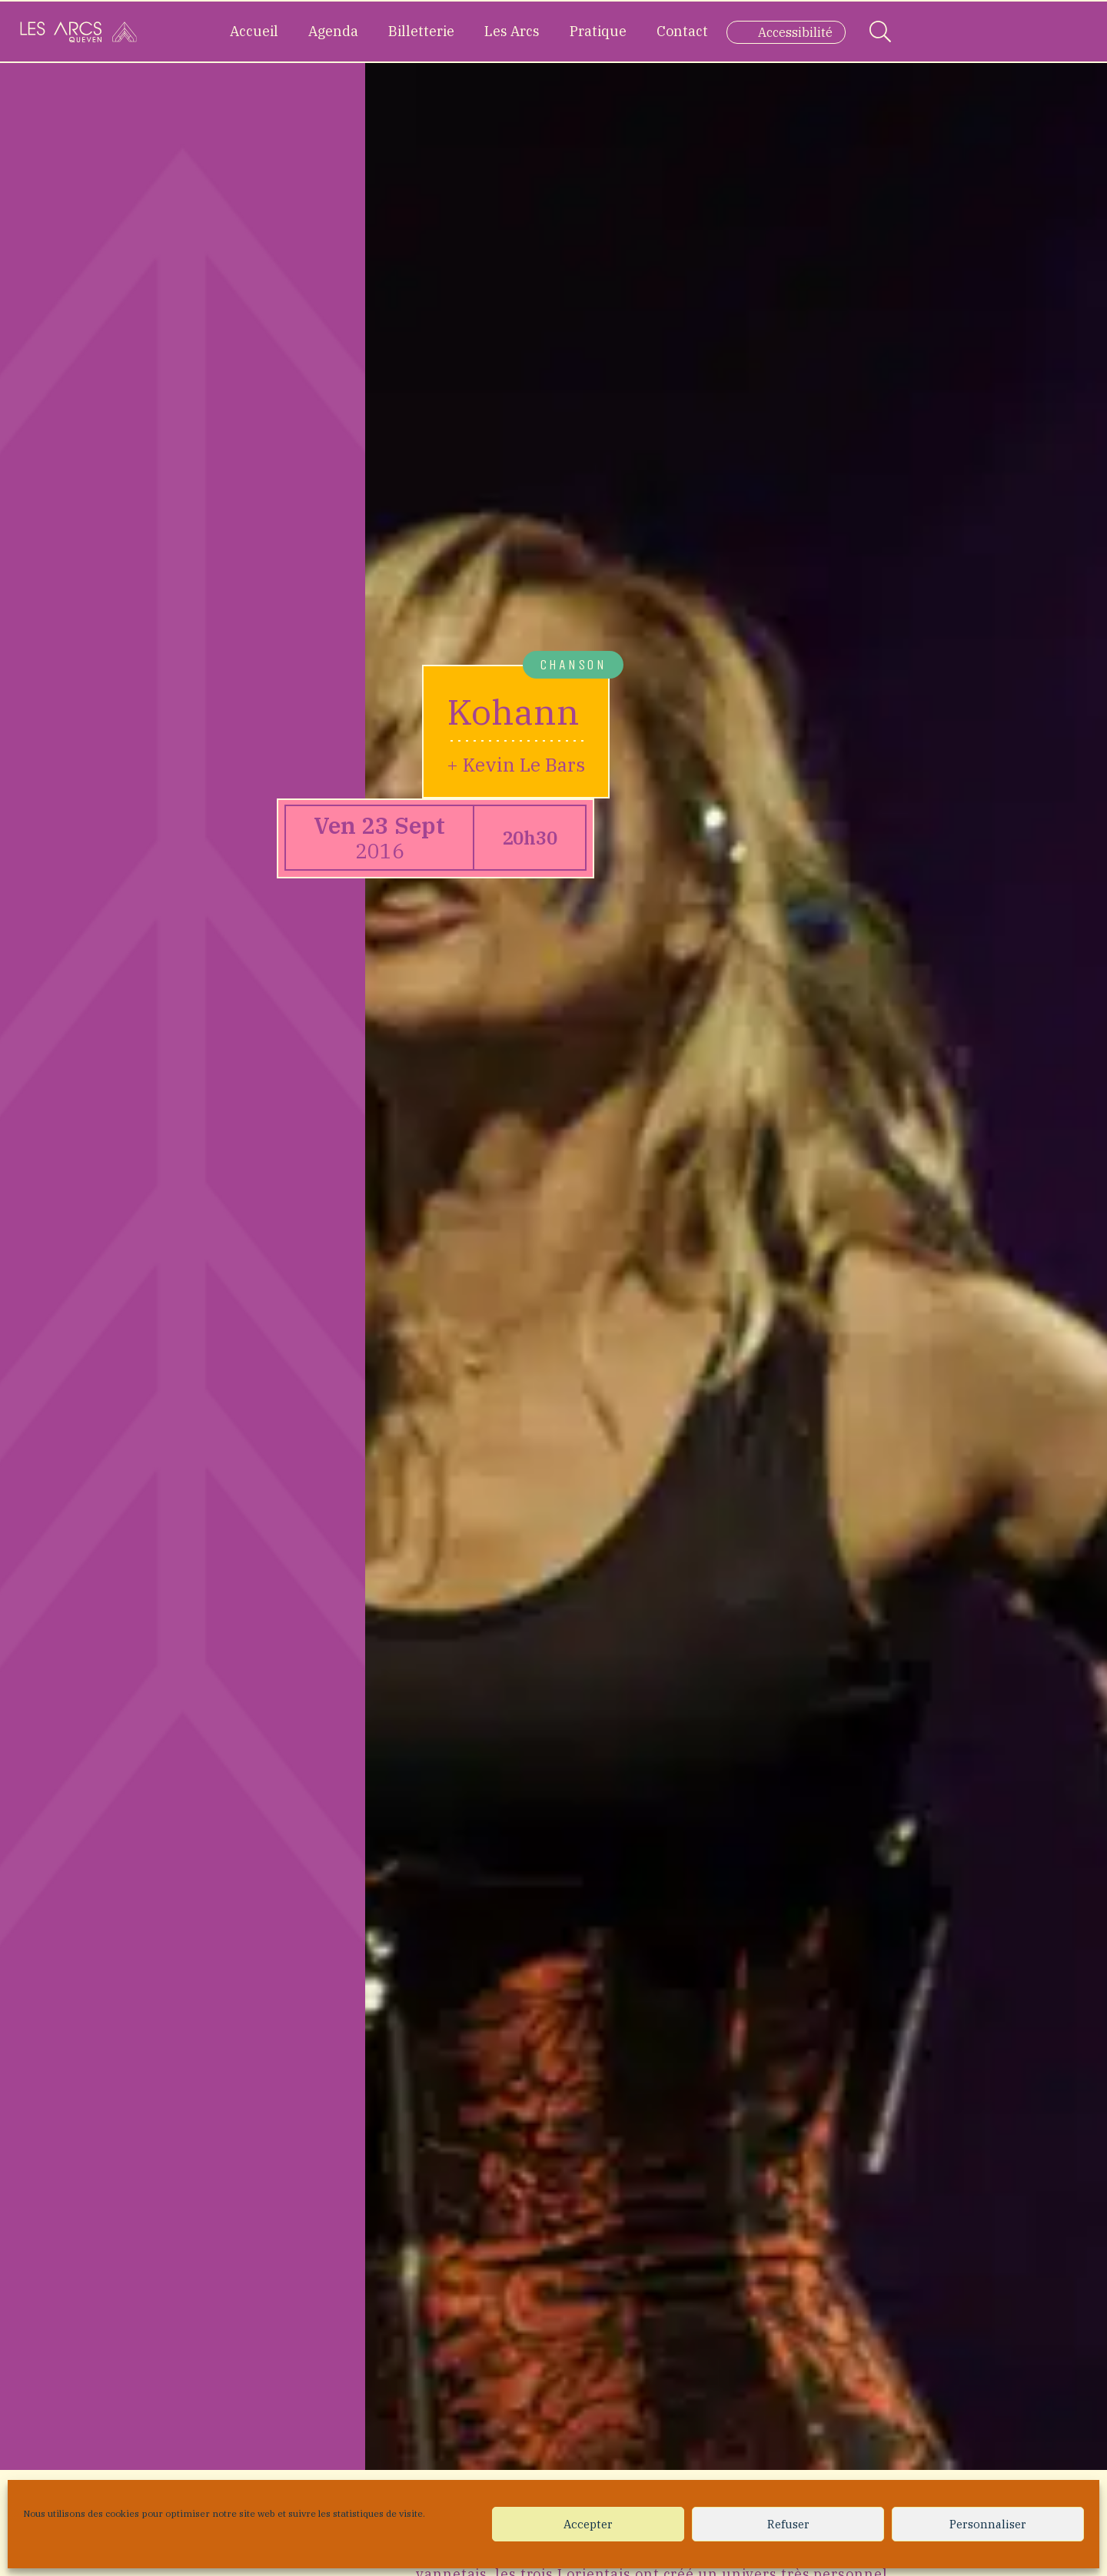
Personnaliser (987, 2524)
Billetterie (421, 31)
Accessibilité (795, 32)
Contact (682, 31)
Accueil (254, 31)
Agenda (333, 31)
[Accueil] (78, 31)
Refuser (788, 2524)
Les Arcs (512, 31)
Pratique (598, 31)
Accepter (588, 2524)
